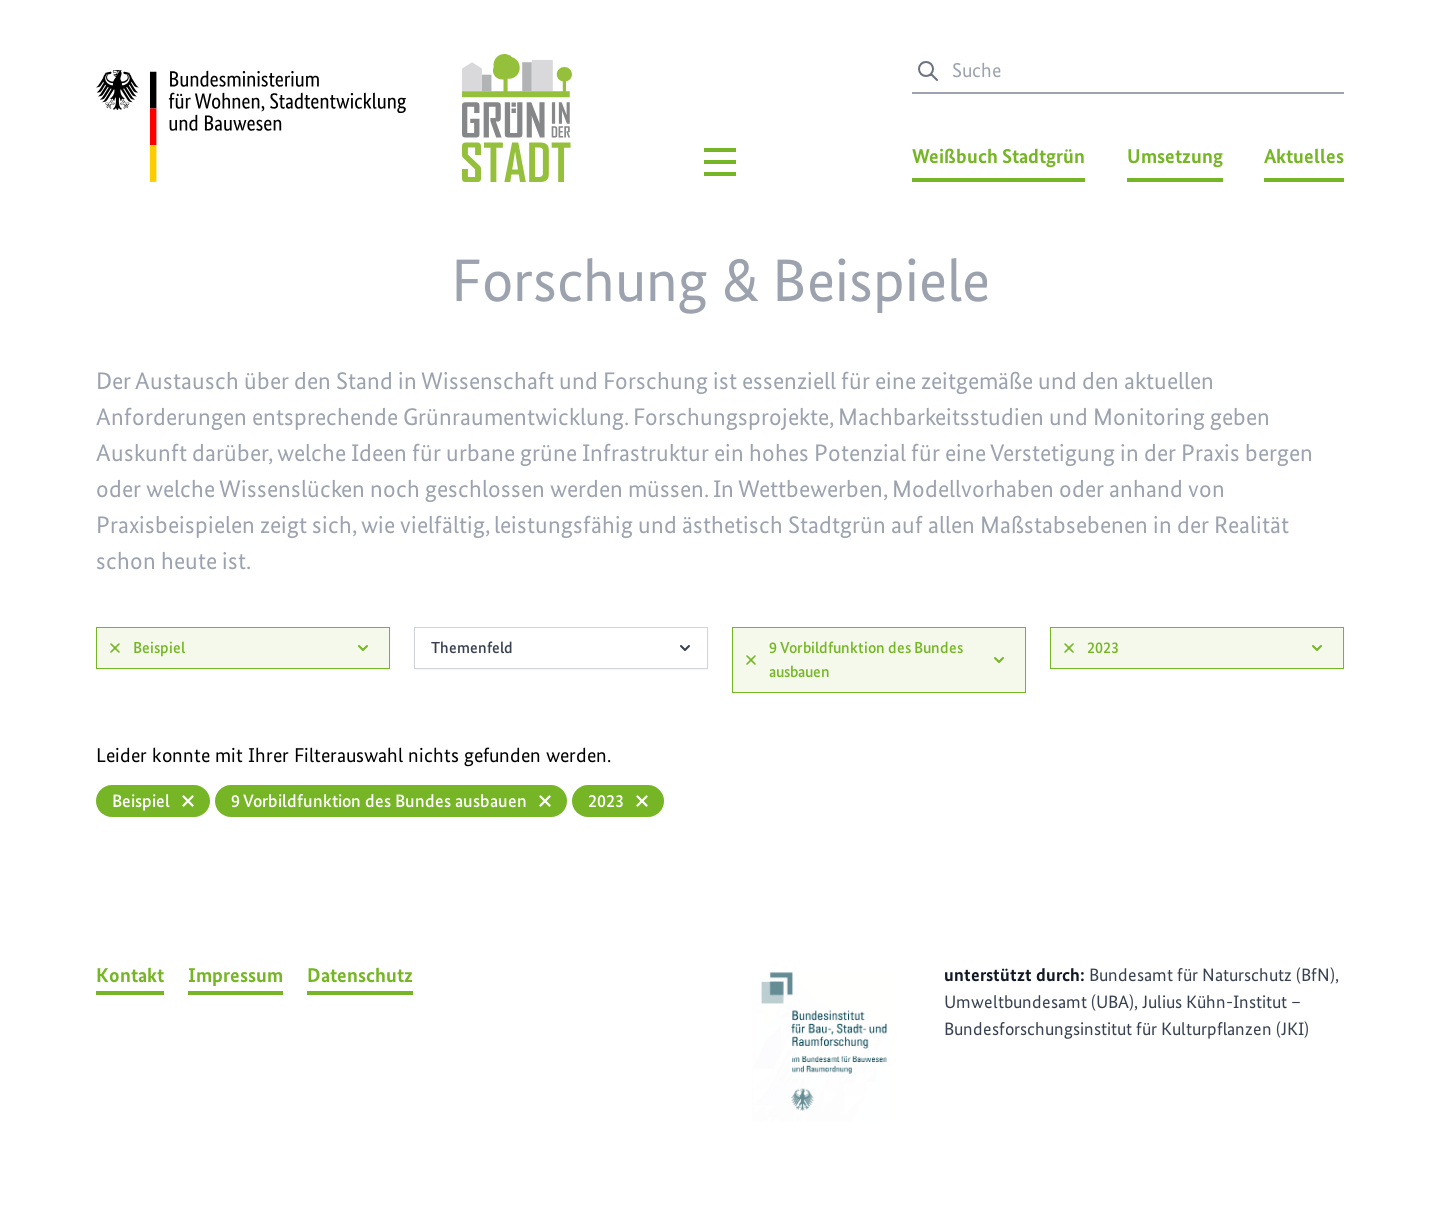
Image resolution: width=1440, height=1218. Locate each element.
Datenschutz (360, 975)
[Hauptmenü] (720, 162)
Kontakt (130, 975)
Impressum (235, 975)
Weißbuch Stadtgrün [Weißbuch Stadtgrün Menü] (998, 156)
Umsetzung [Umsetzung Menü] (1175, 156)
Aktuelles (1304, 156)
